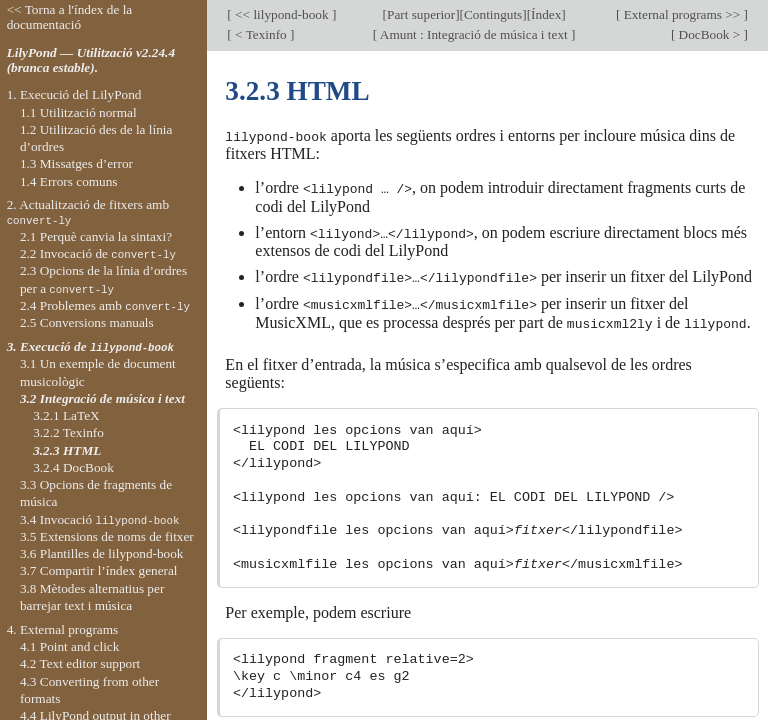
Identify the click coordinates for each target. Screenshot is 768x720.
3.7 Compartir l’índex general (99, 570)
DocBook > (709, 34)
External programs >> (681, 14)
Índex (546, 14)
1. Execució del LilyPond (74, 94)
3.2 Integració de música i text (102, 398)
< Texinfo (261, 34)
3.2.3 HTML (67, 450)
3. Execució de (90, 346)
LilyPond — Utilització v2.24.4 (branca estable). (91, 60)
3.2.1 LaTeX (66, 415)
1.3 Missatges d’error (76, 163)
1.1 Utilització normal (78, 112)
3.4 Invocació (100, 519)
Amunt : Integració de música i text (474, 34)
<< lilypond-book (282, 14)
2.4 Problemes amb (105, 305)
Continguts (493, 14)
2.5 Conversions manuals (87, 322)
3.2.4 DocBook (73, 467)
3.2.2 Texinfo (68, 432)
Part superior (421, 14)
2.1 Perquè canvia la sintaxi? (96, 236)
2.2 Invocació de (98, 253)
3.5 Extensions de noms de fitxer (107, 536)
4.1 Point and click (69, 646)
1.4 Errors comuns (69, 181)
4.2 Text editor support (80, 663)
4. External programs (63, 629)
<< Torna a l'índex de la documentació (70, 17)
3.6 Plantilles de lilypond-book (102, 553)
